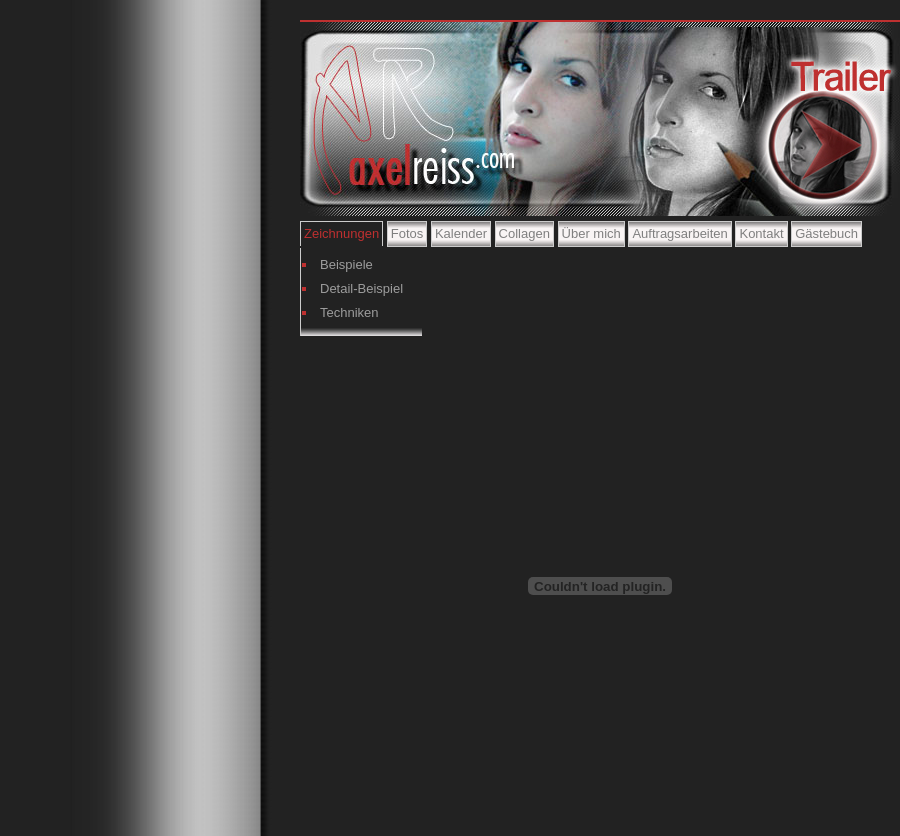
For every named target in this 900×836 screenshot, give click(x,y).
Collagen (524, 233)
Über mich (591, 233)
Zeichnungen (341, 233)
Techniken (349, 312)
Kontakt (761, 233)
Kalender (461, 233)
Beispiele (346, 264)
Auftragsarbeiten (679, 233)
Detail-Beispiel (361, 288)
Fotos (407, 233)
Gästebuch (826, 233)
